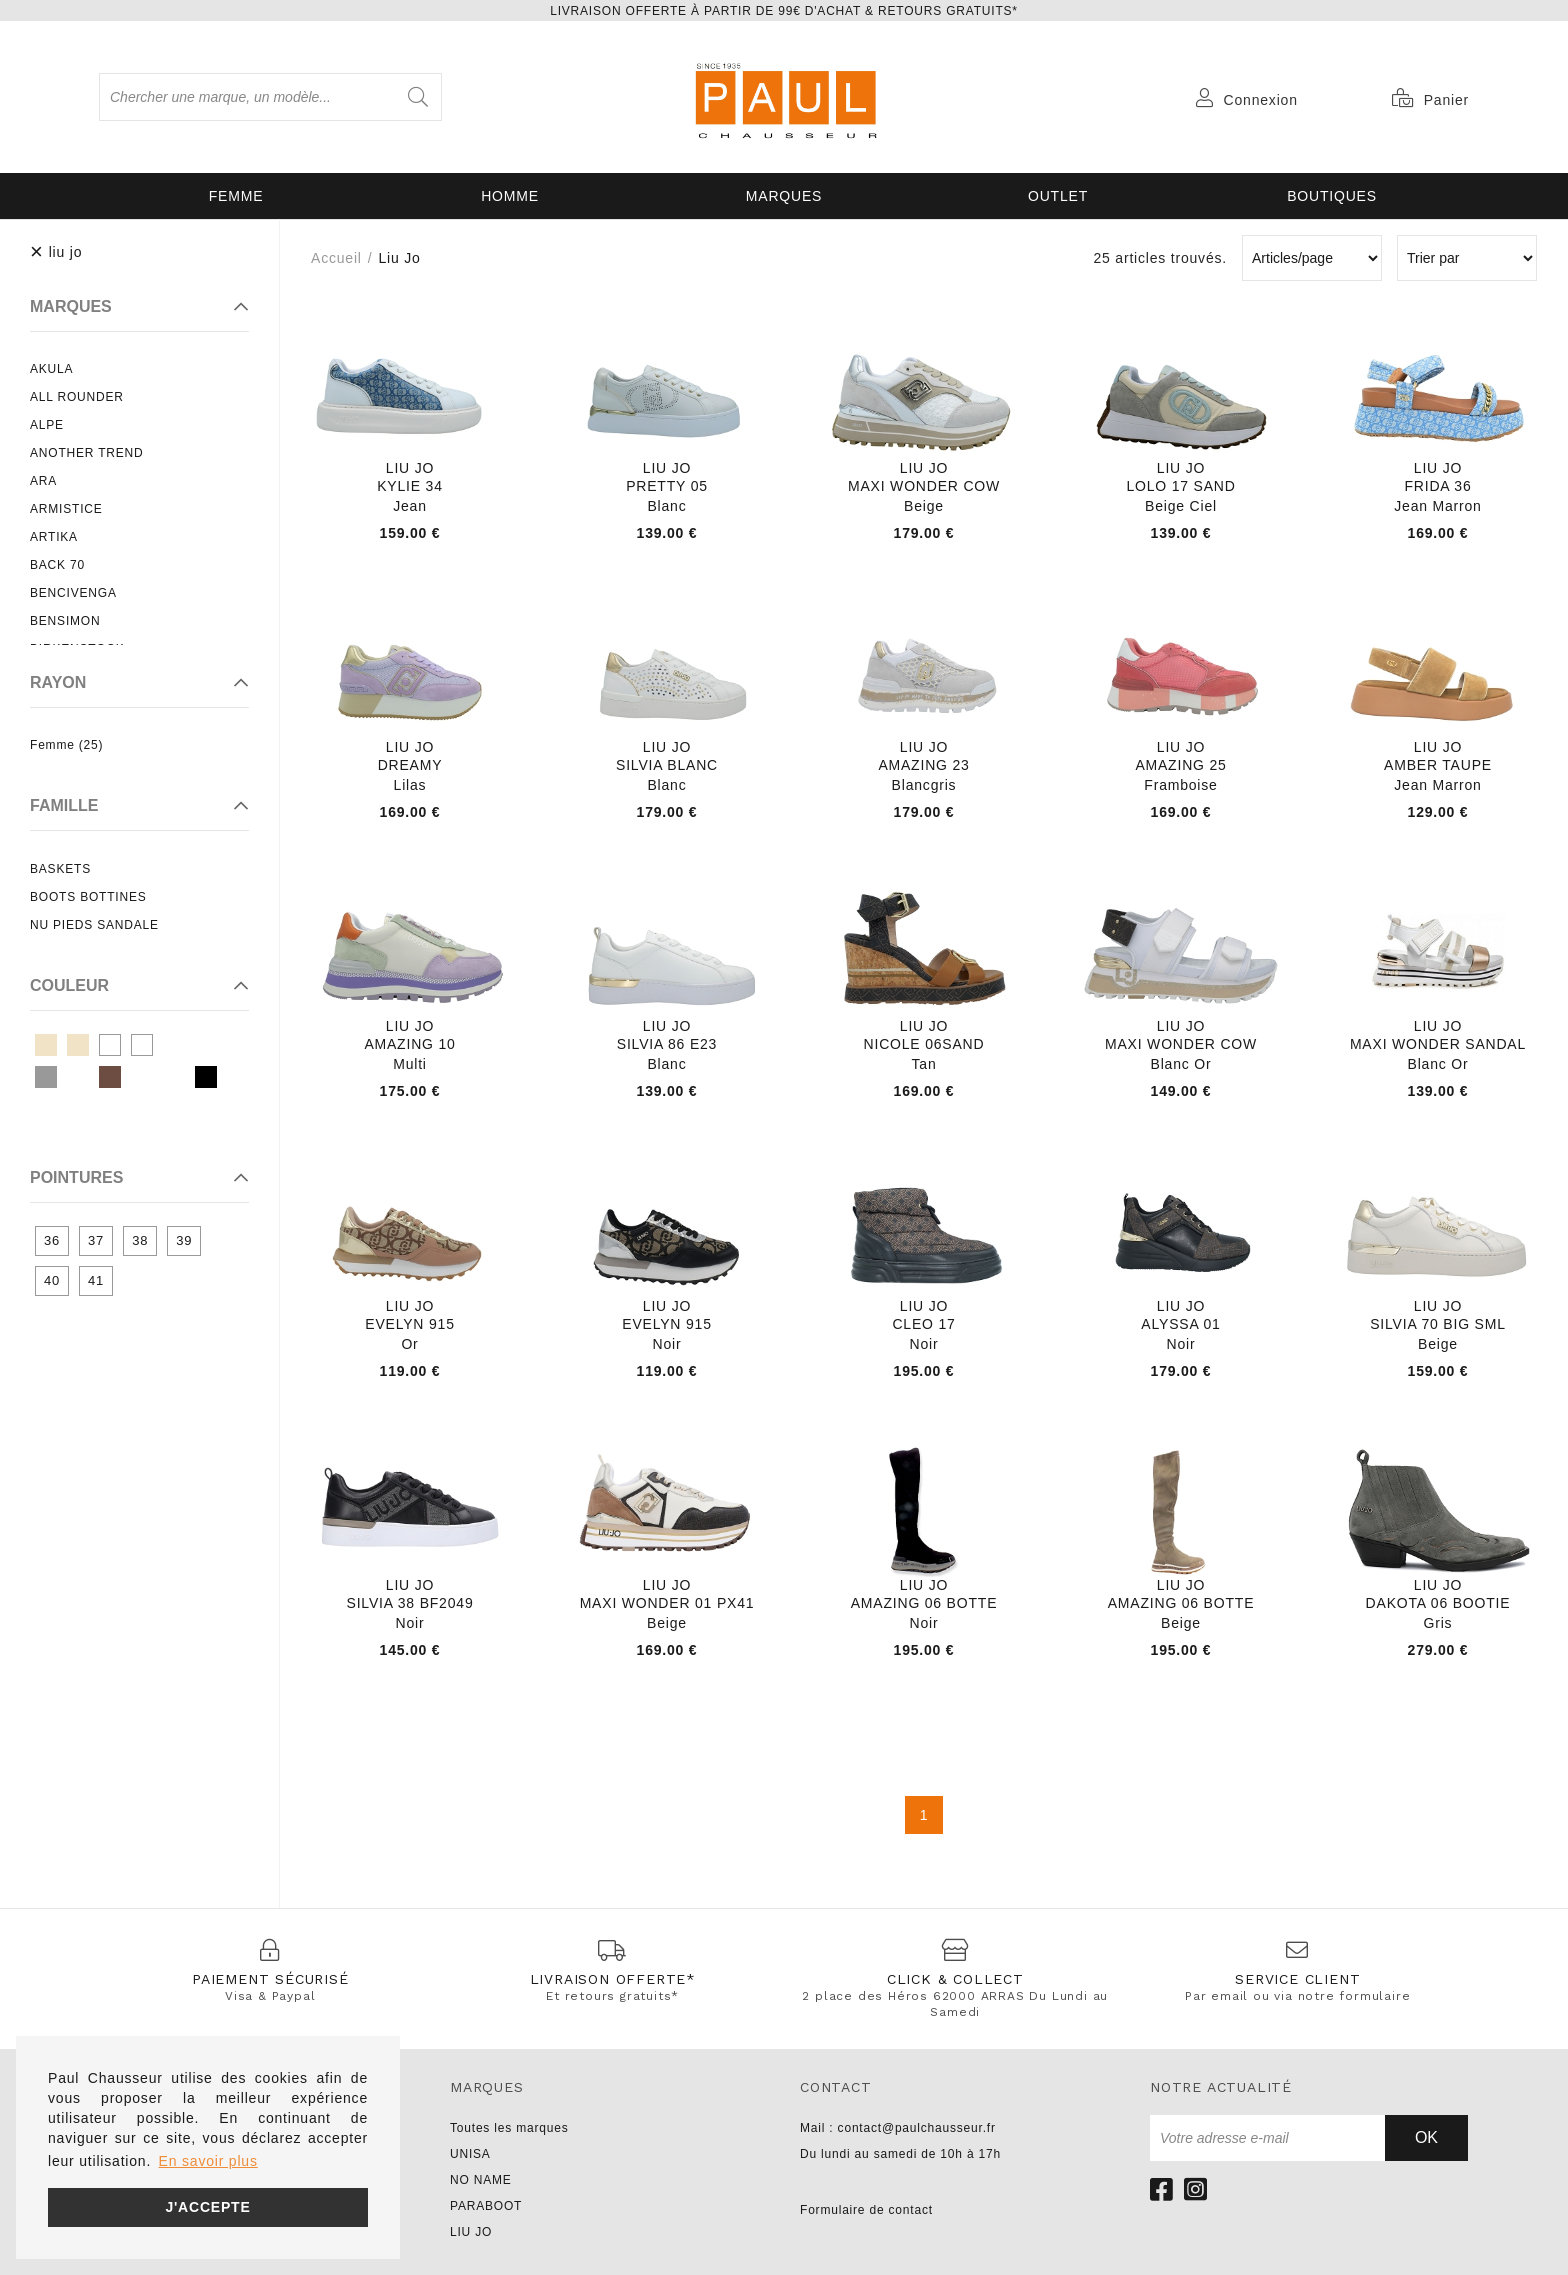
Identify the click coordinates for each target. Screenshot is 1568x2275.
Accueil (336, 258)
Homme (510, 196)
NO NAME (481, 2180)
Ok (1426, 2137)
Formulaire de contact (866, 2210)
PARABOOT (486, 2206)
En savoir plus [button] (208, 2161)
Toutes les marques (509, 2128)
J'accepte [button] (207, 2207)
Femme (236, 196)
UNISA (470, 2154)
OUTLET (1058, 196)
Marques (784, 196)
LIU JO (471, 2232)
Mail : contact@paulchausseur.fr (898, 2128)
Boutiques (1332, 196)
